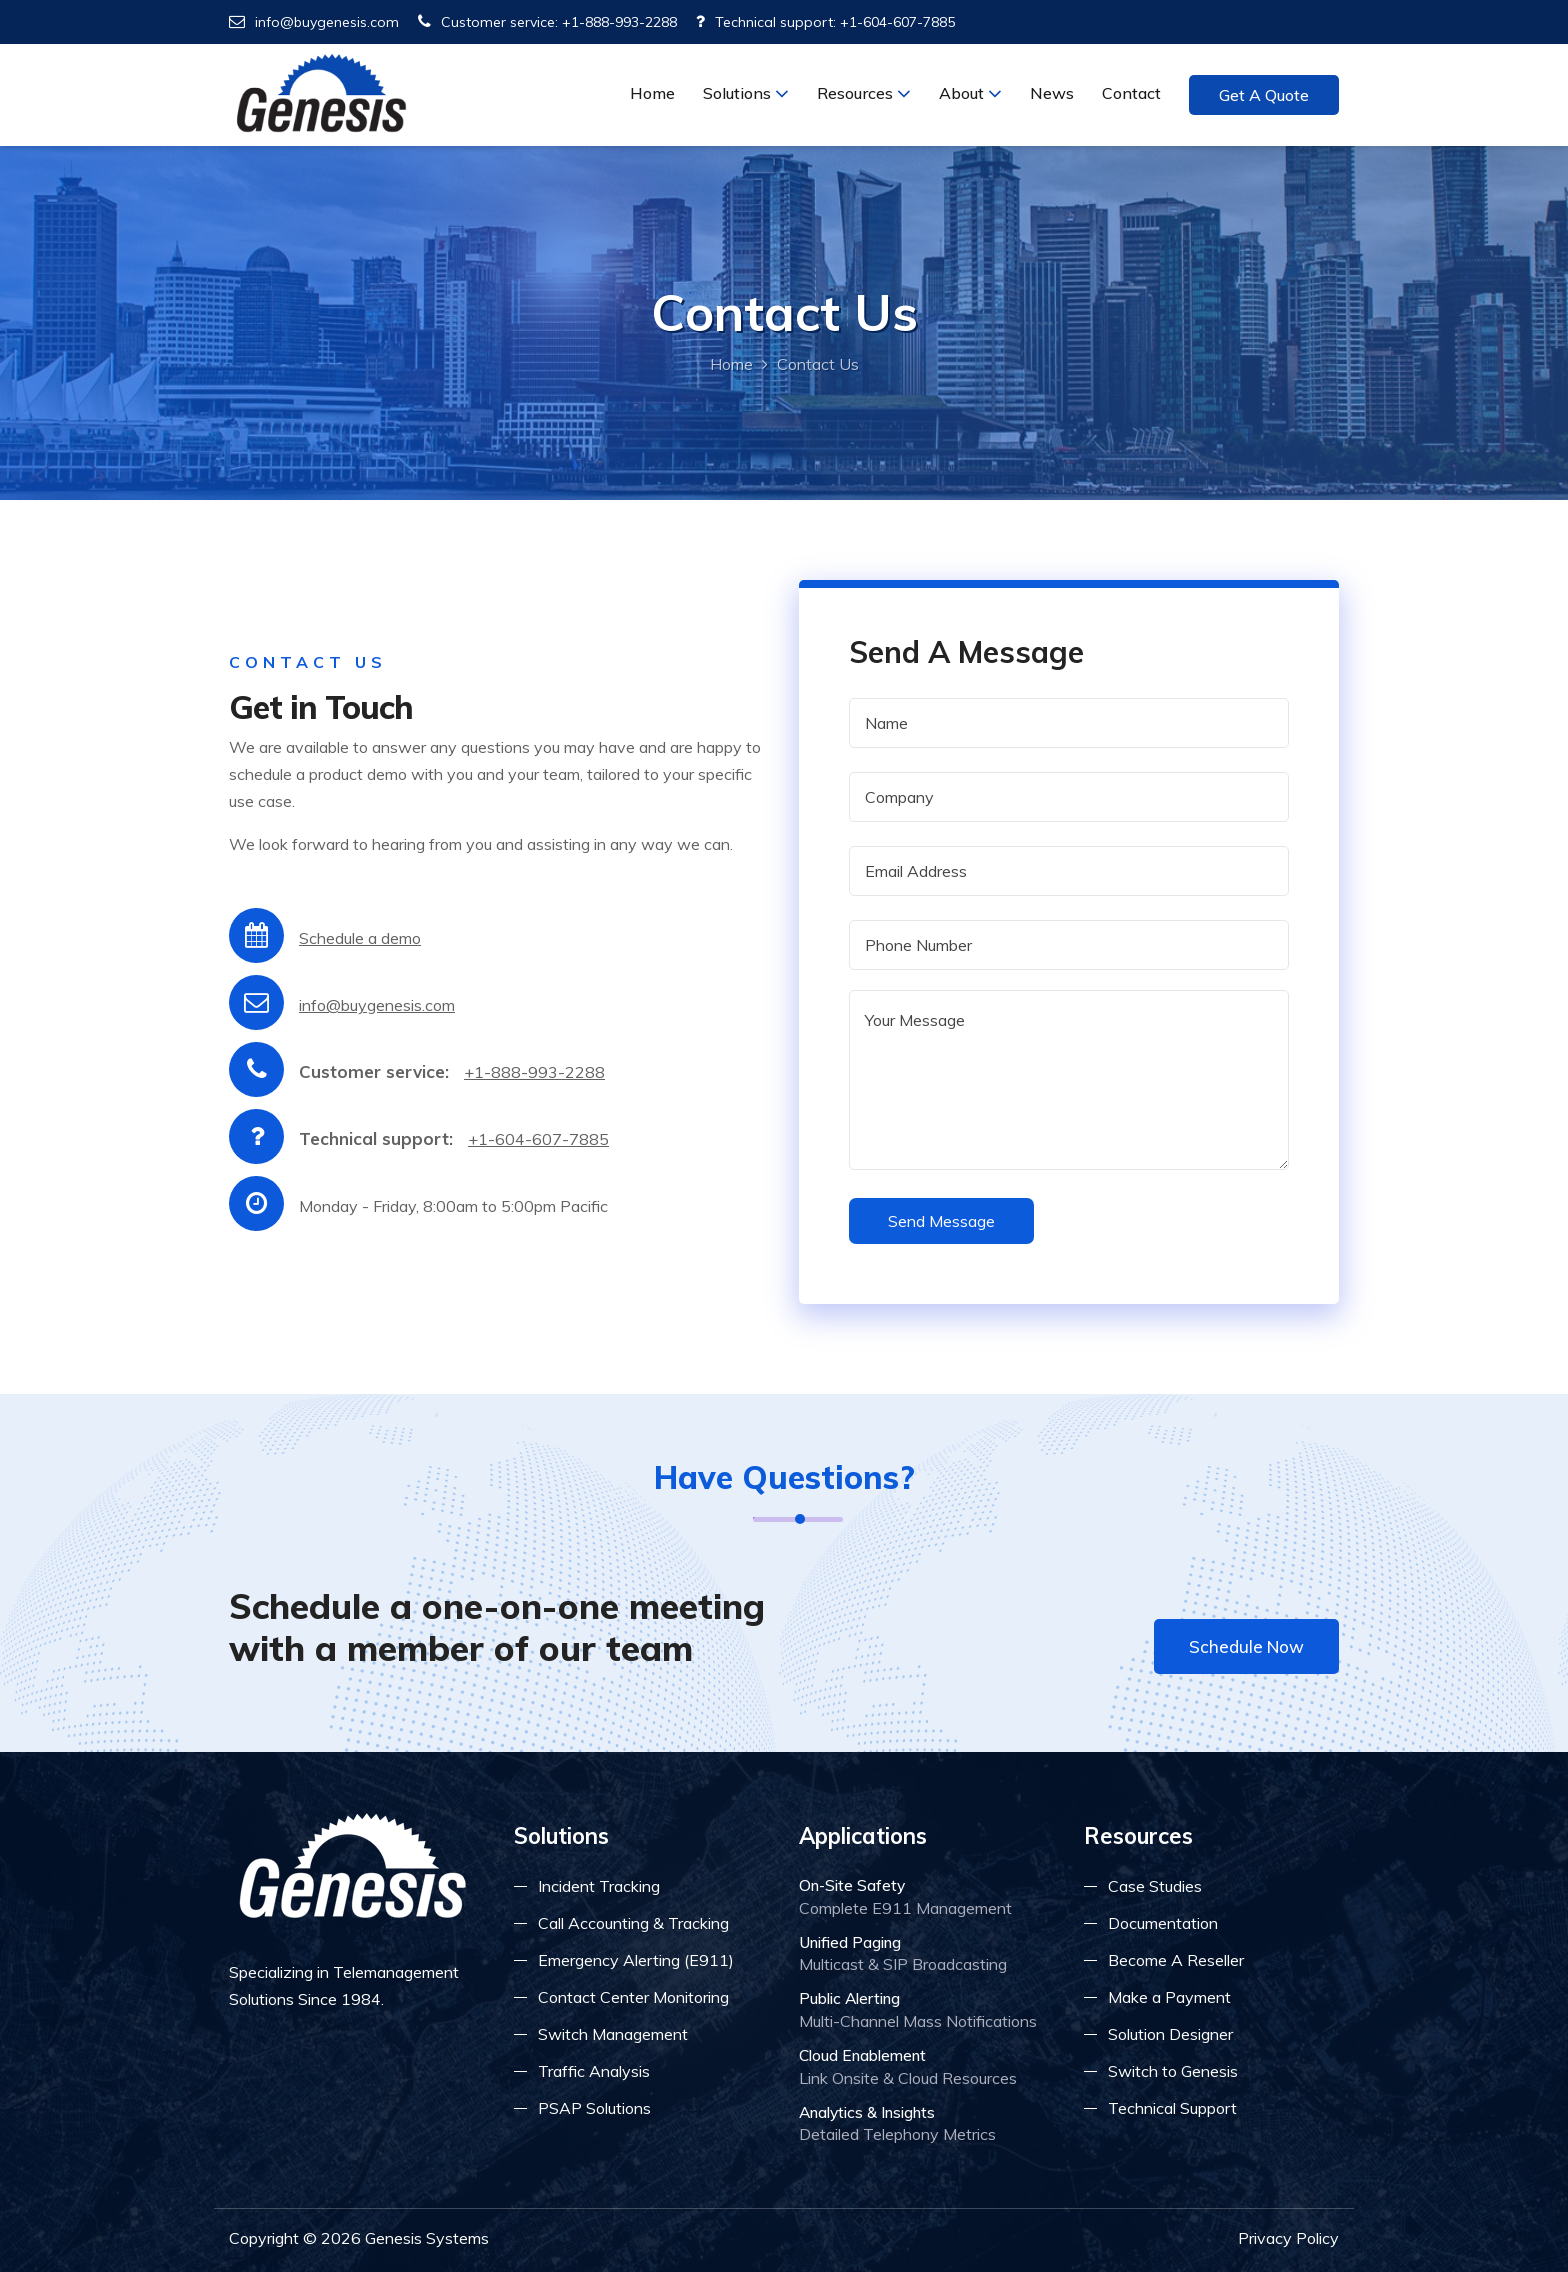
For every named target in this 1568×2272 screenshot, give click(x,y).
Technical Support (1172, 2108)
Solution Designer (1170, 2034)
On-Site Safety (852, 1885)
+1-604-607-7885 (538, 1139)
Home (652, 93)
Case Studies (1155, 1886)
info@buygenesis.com (314, 22)
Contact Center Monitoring (633, 1997)
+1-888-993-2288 (534, 1072)
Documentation (1163, 1923)
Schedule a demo (360, 938)
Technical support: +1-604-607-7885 (825, 22)
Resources (864, 93)
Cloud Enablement (862, 2055)
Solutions (746, 93)
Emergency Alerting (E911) (636, 1960)
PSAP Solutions (594, 2108)
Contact (1131, 93)
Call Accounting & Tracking (633, 1923)
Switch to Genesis (1173, 2071)
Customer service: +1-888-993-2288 (547, 22)
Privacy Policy (1288, 2238)
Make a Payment (1169, 1997)
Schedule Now (1246, 1646)
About (970, 93)
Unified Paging (850, 1942)
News (1052, 93)
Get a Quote (1264, 95)
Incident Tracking (599, 1886)
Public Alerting (849, 1998)
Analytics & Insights (867, 2112)
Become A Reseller (1176, 1960)
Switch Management (613, 2034)
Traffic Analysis (594, 2071)
